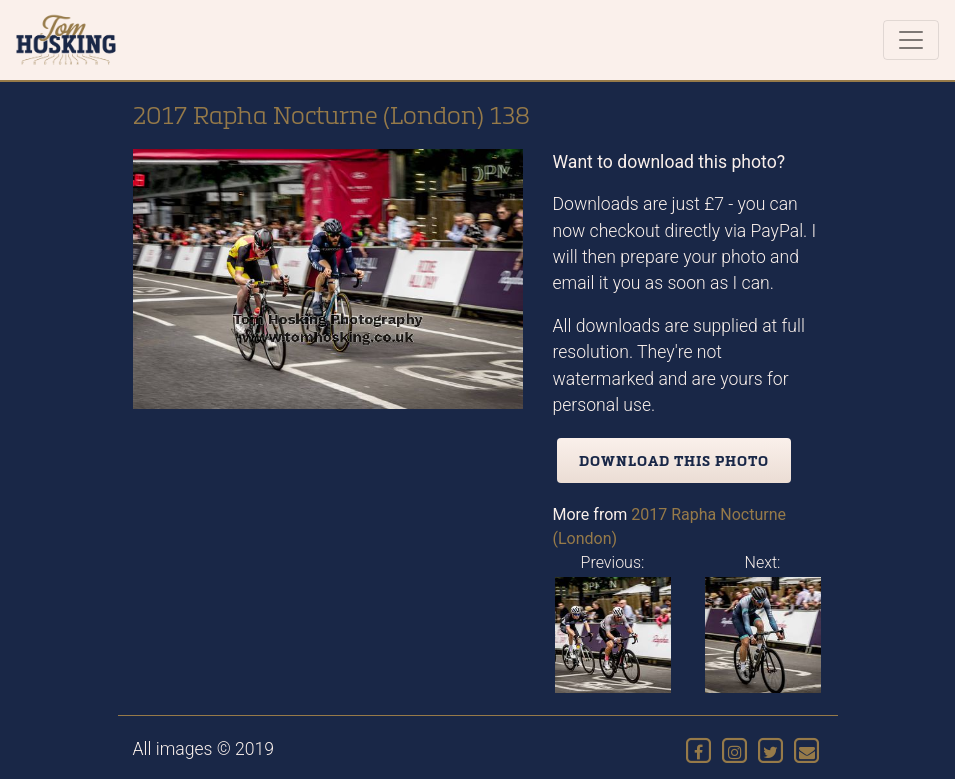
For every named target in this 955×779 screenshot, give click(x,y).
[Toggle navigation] (911, 40)
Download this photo (674, 460)
